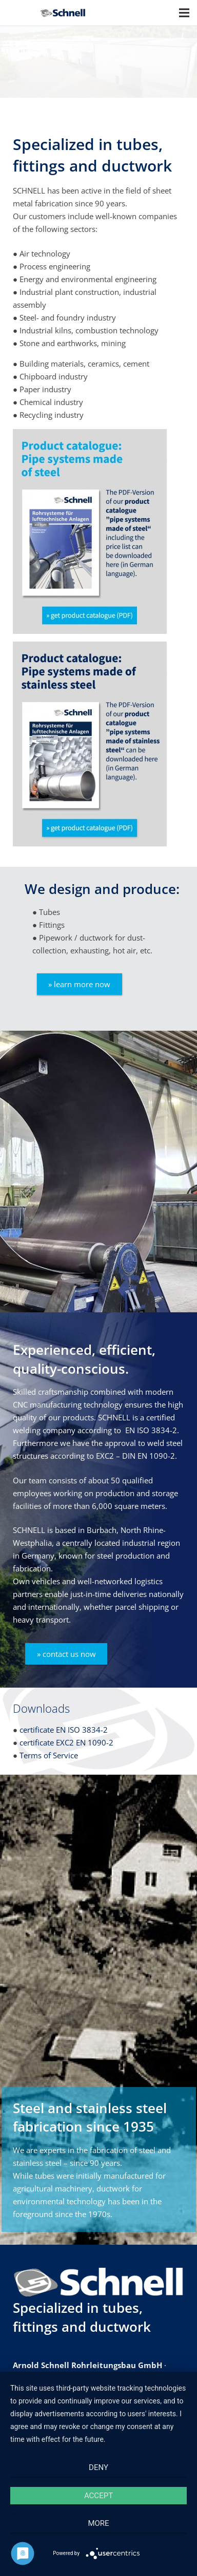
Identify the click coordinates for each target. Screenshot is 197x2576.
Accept (98, 2495)
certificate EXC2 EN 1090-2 (66, 1742)
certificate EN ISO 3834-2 (63, 1730)
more (98, 2523)
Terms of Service (48, 1755)
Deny (98, 2467)
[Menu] (184, 13)
